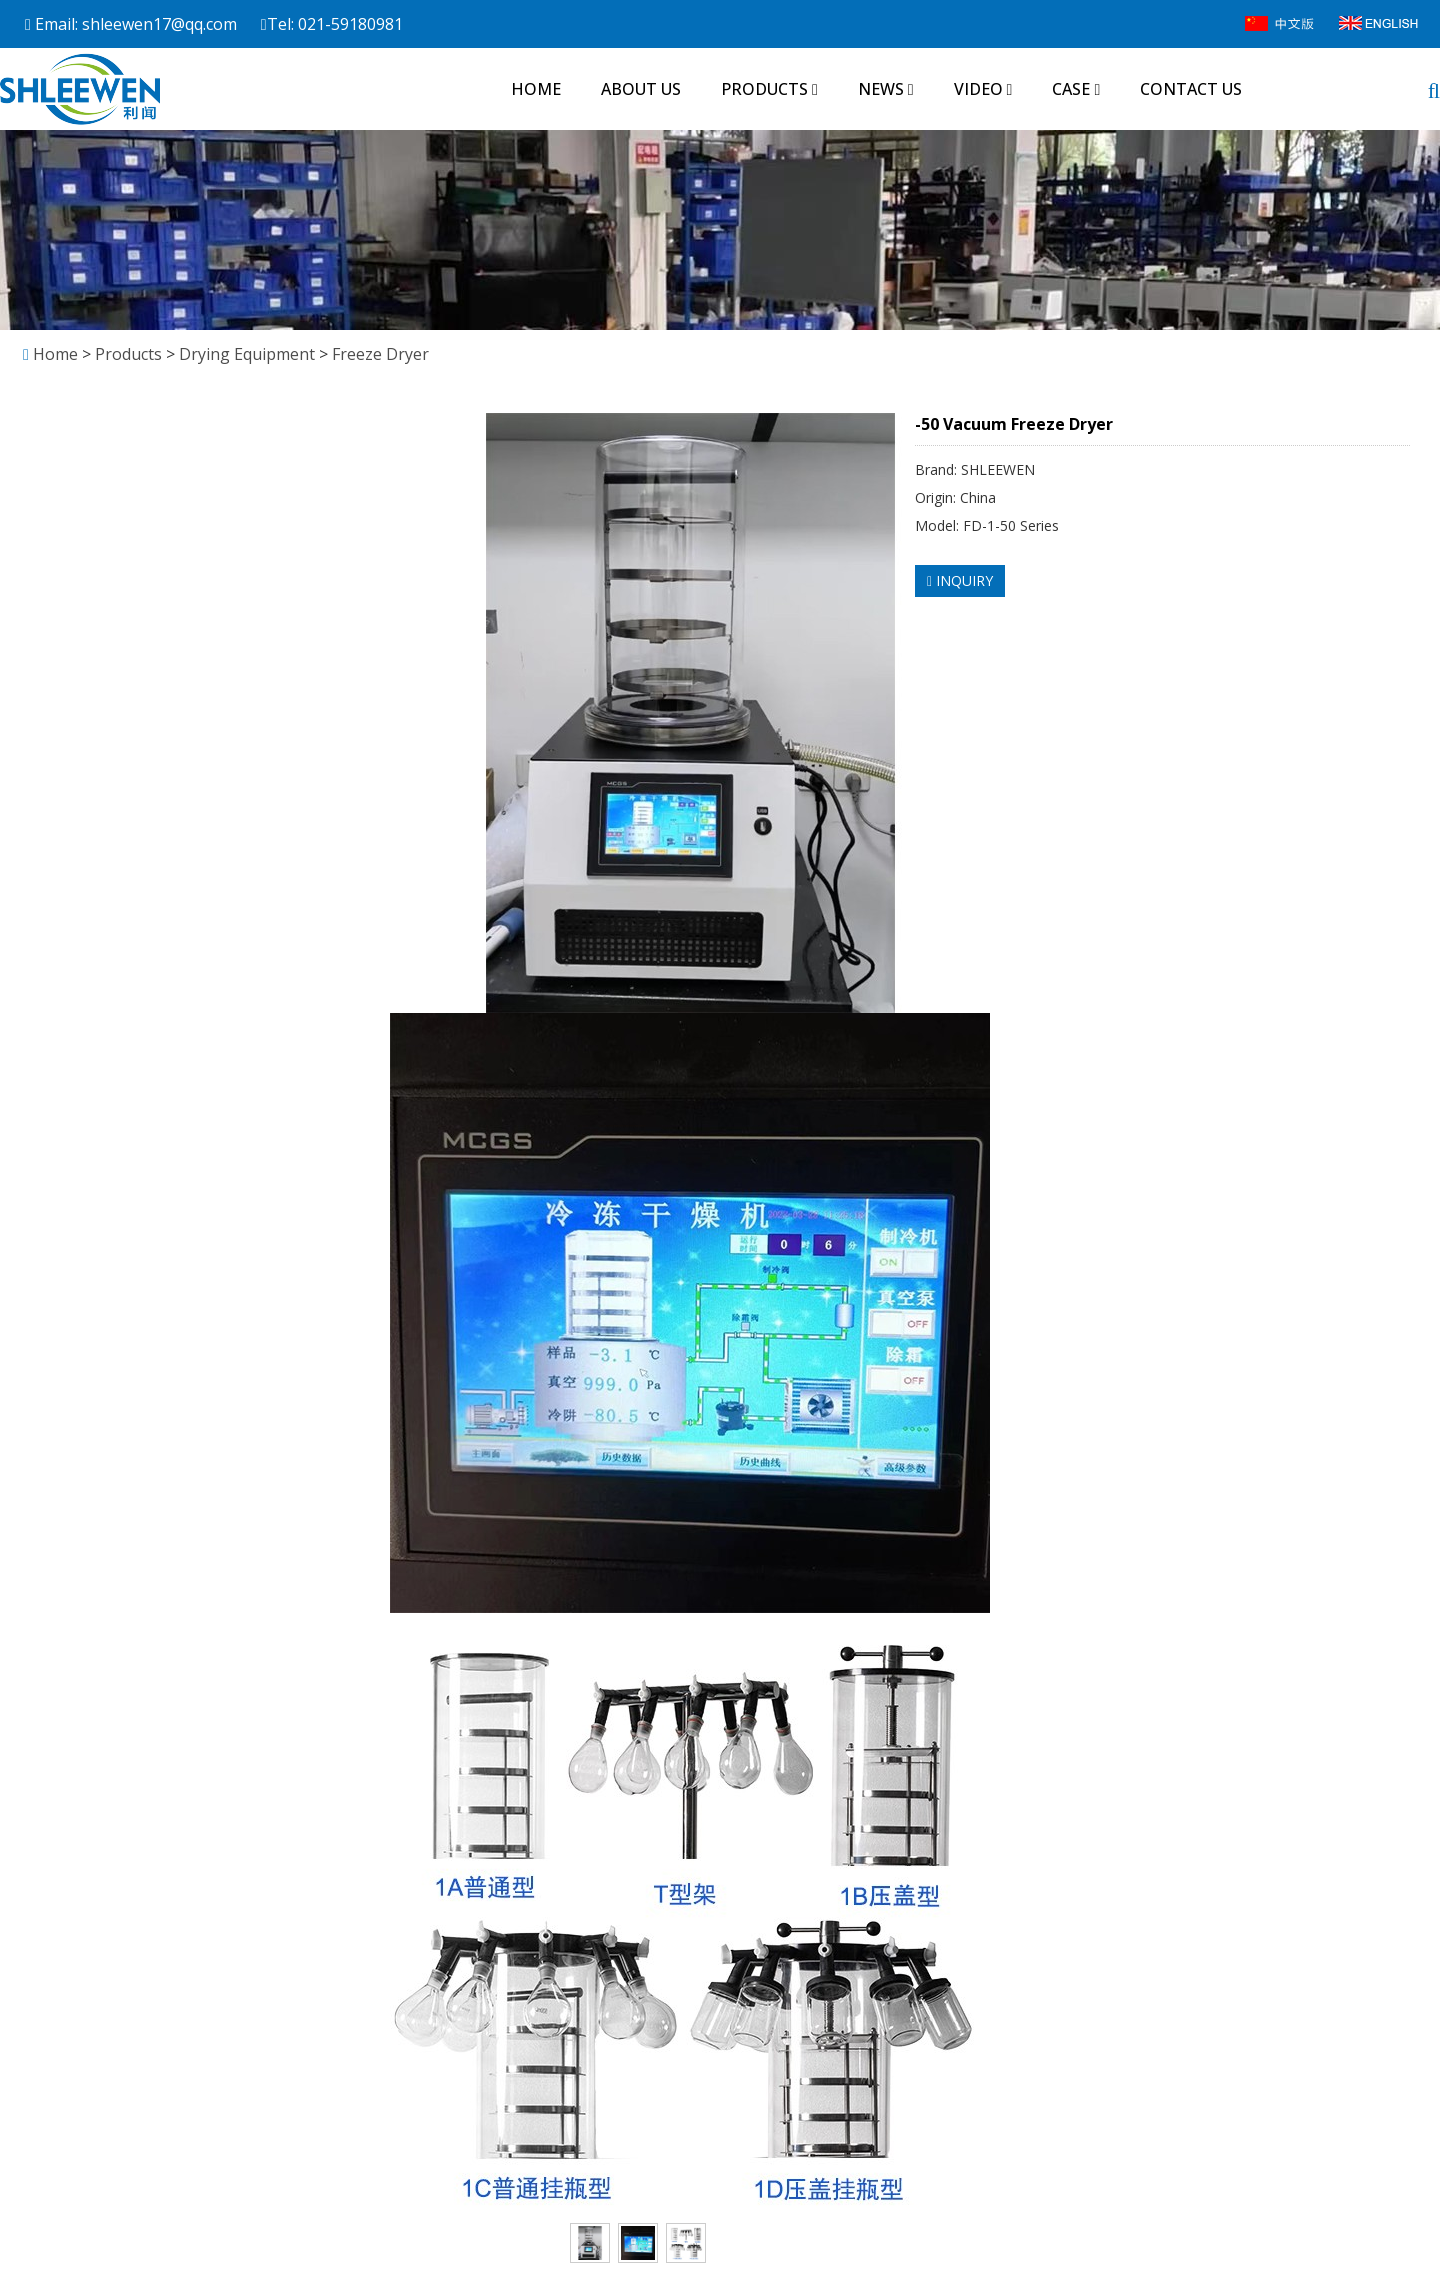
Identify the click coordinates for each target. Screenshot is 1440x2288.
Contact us (1191, 89)
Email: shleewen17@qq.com (131, 24)
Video (983, 89)
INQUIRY (960, 580)
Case (1076, 89)
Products (769, 89)
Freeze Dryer (378, 354)
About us (641, 89)
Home (536, 89)
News (886, 89)
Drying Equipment (247, 354)
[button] (815, 89)
